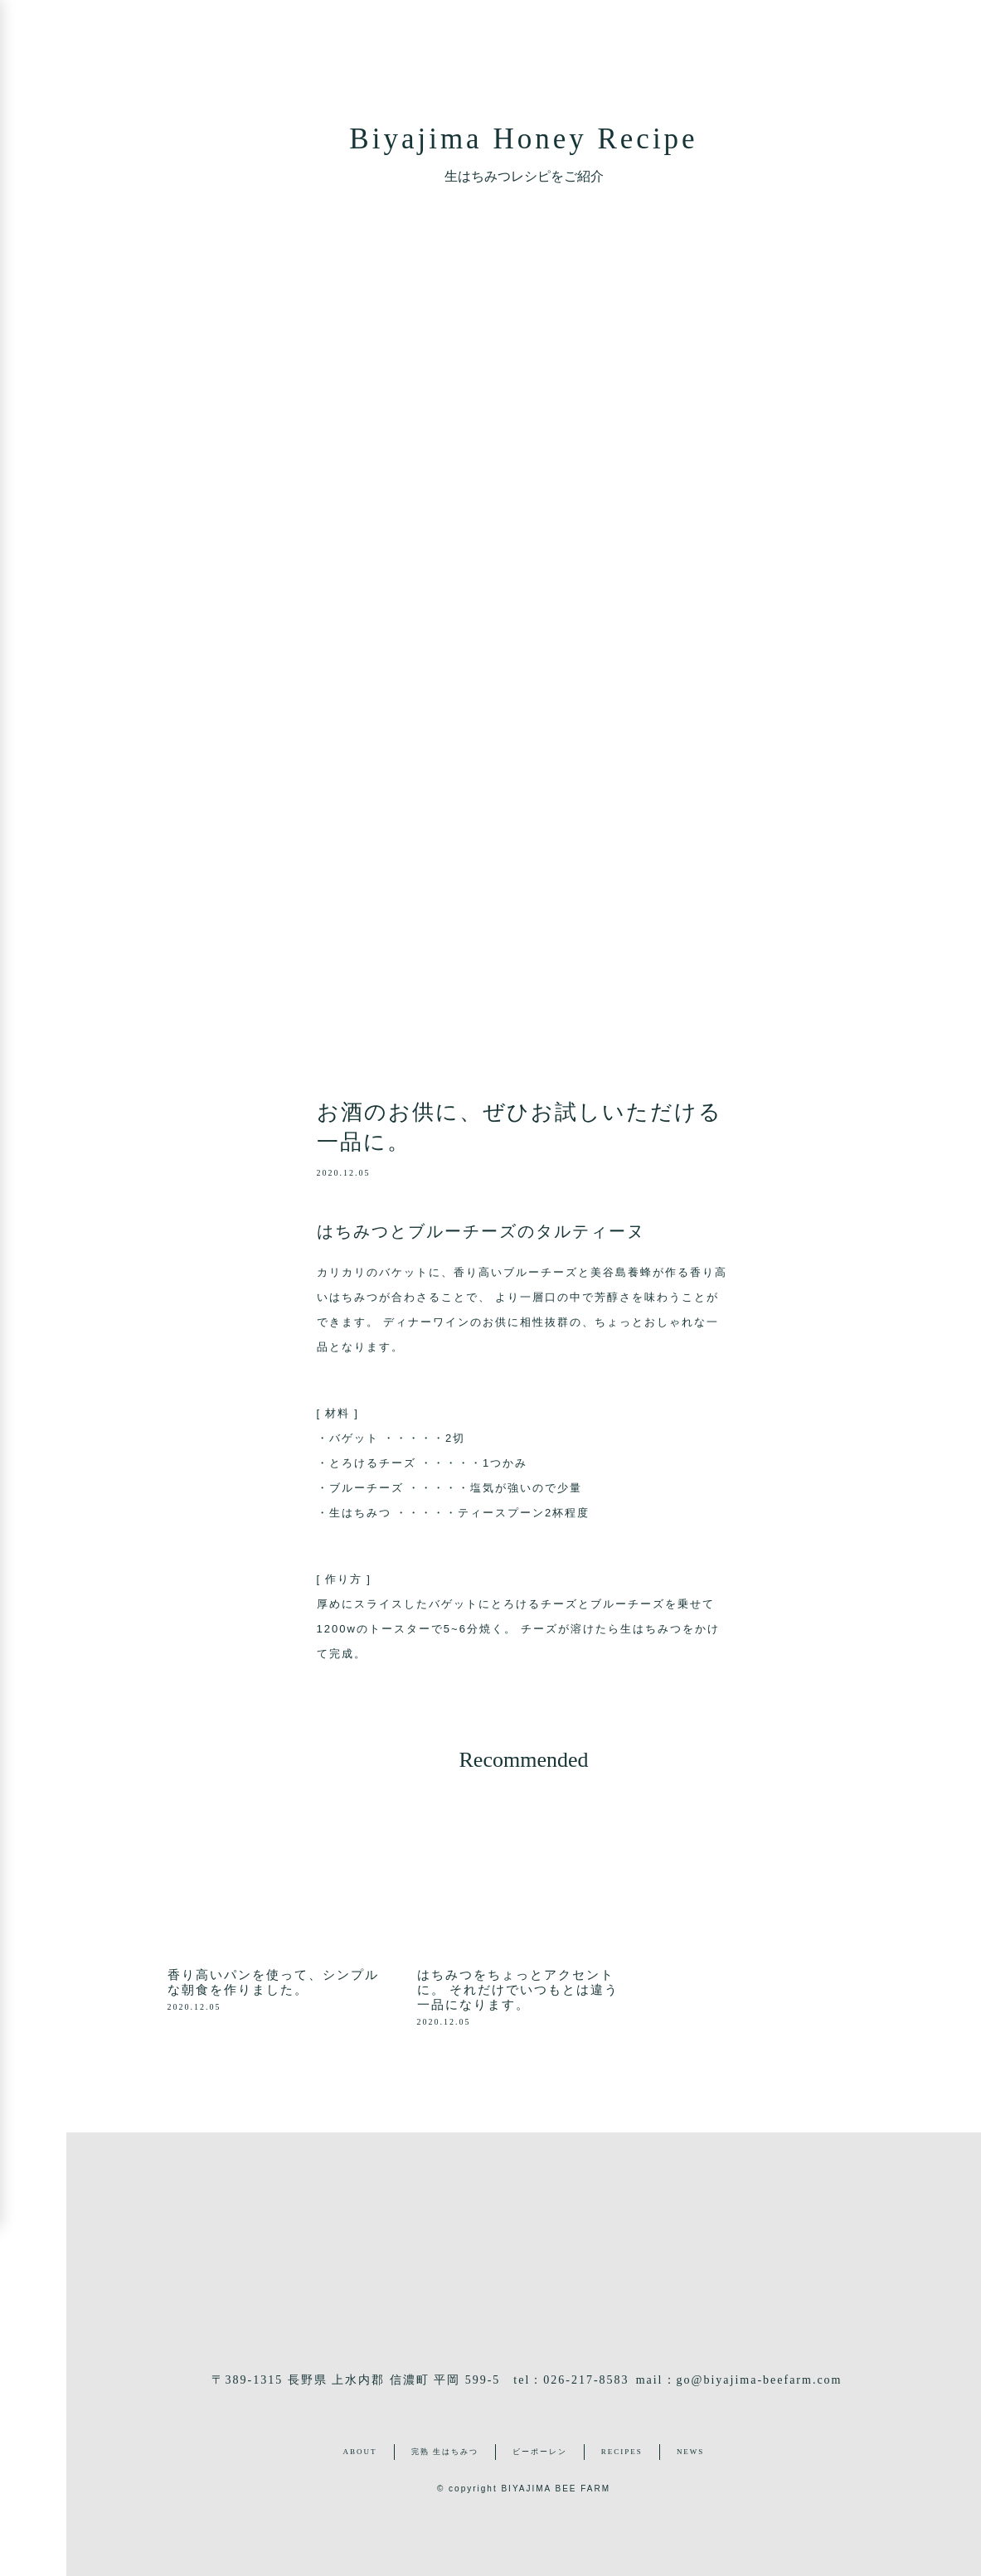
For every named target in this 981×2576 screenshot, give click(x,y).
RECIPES (622, 2451)
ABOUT (360, 2451)
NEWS (691, 2451)
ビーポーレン (539, 2451)
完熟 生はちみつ (444, 2451)
